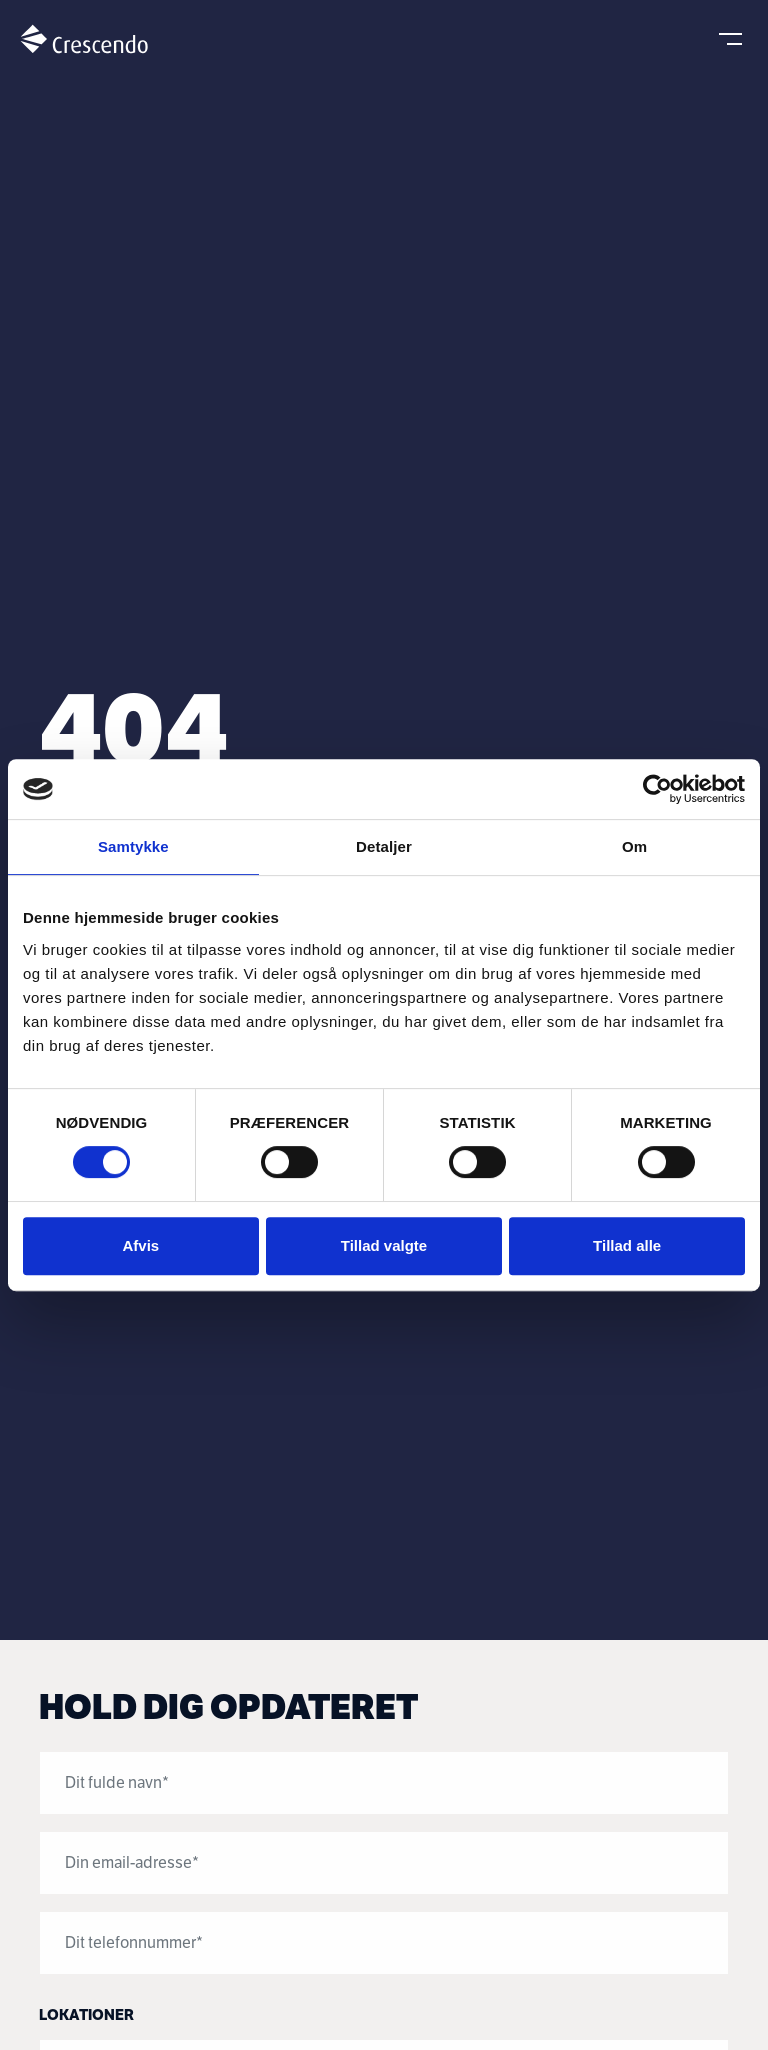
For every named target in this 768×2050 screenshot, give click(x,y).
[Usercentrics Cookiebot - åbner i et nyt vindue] (657, 789)
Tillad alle (627, 1245)
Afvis (140, 1245)
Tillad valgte (384, 1245)
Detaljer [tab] (384, 846)
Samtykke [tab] (133, 846)
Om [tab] (634, 846)
